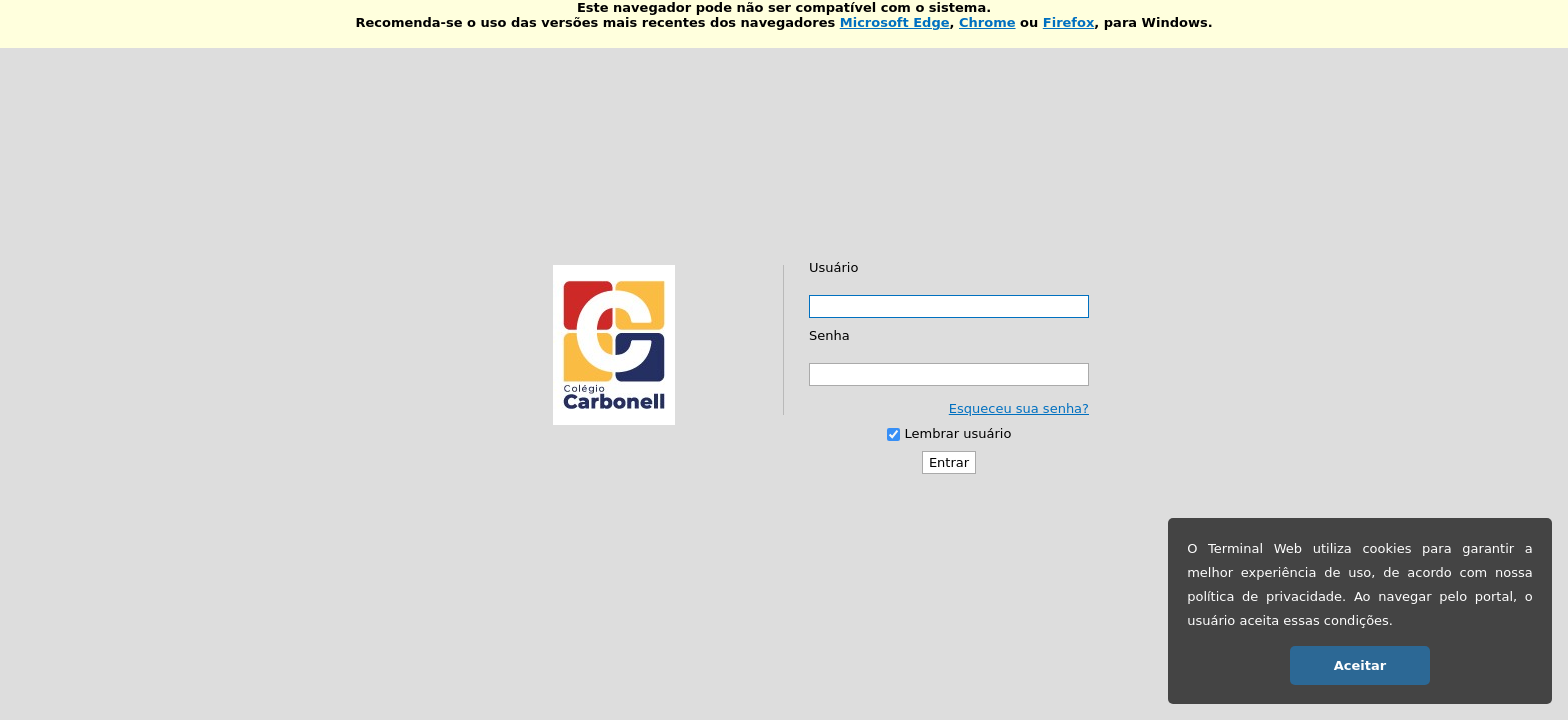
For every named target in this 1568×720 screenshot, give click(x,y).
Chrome (987, 22)
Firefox (1069, 22)
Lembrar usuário (958, 433)
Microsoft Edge (895, 22)
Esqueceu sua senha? (1019, 408)
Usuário (833, 267)
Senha (829, 335)
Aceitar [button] (1360, 665)
